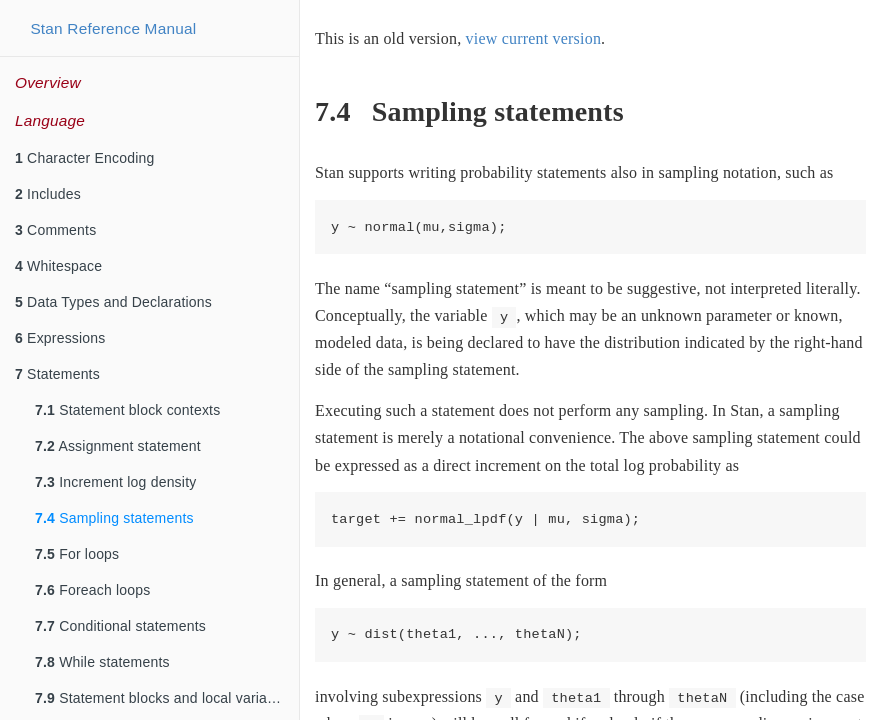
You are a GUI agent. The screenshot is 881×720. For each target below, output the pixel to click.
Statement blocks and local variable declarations (167, 698)
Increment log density (115, 482)
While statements (102, 662)
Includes (48, 194)
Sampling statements (114, 518)
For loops (77, 554)
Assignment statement (118, 446)
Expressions (60, 338)
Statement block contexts (127, 410)
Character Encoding (84, 158)
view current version (534, 38)
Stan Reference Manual (113, 28)
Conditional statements (120, 626)
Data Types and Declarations (113, 302)
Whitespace (58, 266)
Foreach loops (92, 590)
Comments (55, 230)
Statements (57, 374)
